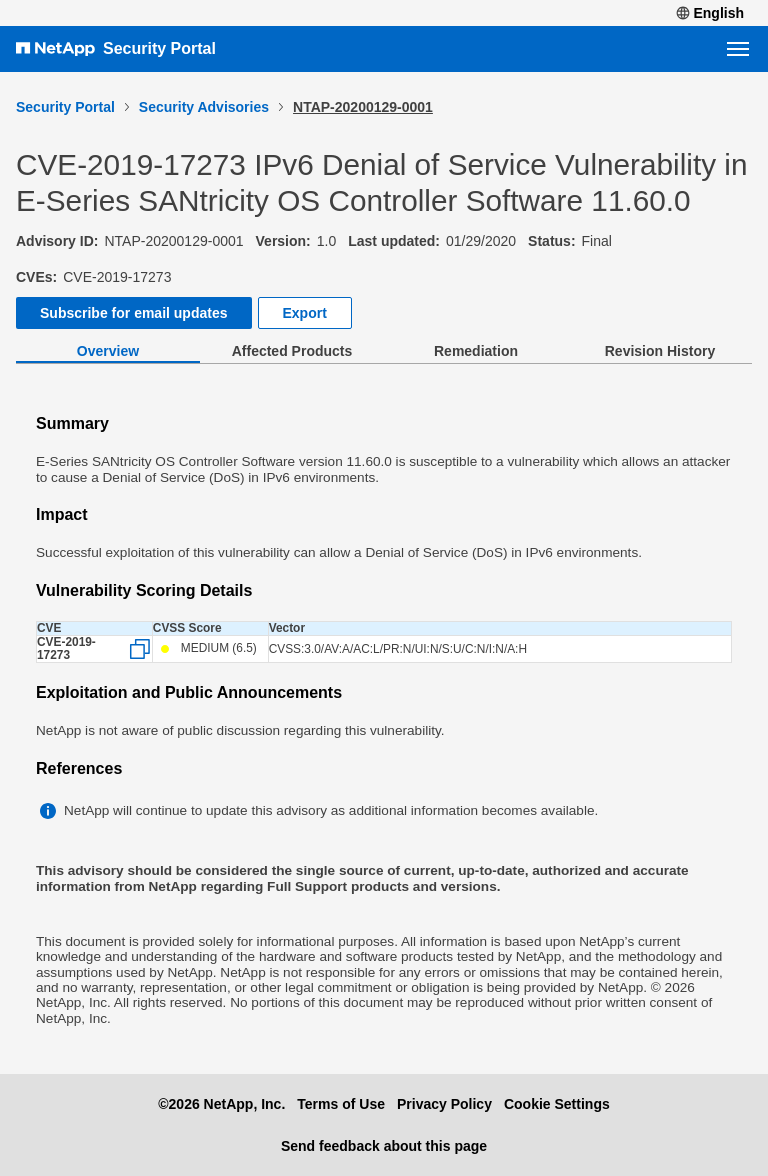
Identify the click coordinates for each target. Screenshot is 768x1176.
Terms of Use (341, 1104)
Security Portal (159, 48)
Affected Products (292, 351)
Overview (108, 351)
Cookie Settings (557, 1104)
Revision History (660, 351)
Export (305, 313)
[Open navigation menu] (738, 49)
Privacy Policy (444, 1104)
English (710, 13)
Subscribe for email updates (134, 313)
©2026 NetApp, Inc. (221, 1104)
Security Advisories (204, 107)
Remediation (476, 351)
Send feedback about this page (384, 1146)
